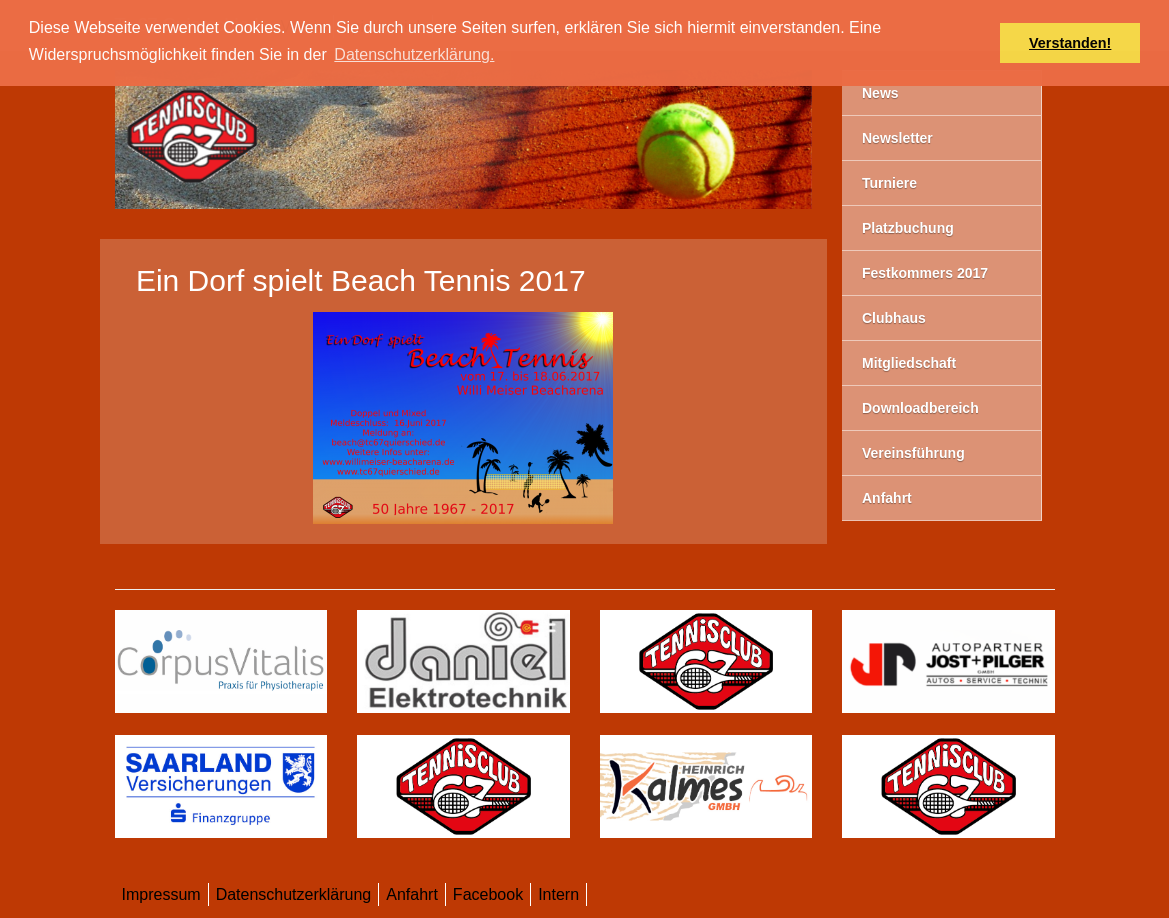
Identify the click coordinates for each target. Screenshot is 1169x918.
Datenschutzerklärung (294, 894)
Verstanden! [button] (1070, 43)
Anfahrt (412, 894)
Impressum (161, 894)
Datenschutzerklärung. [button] (414, 54)
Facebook (488, 894)
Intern (558, 894)
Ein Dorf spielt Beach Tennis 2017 (361, 280)
